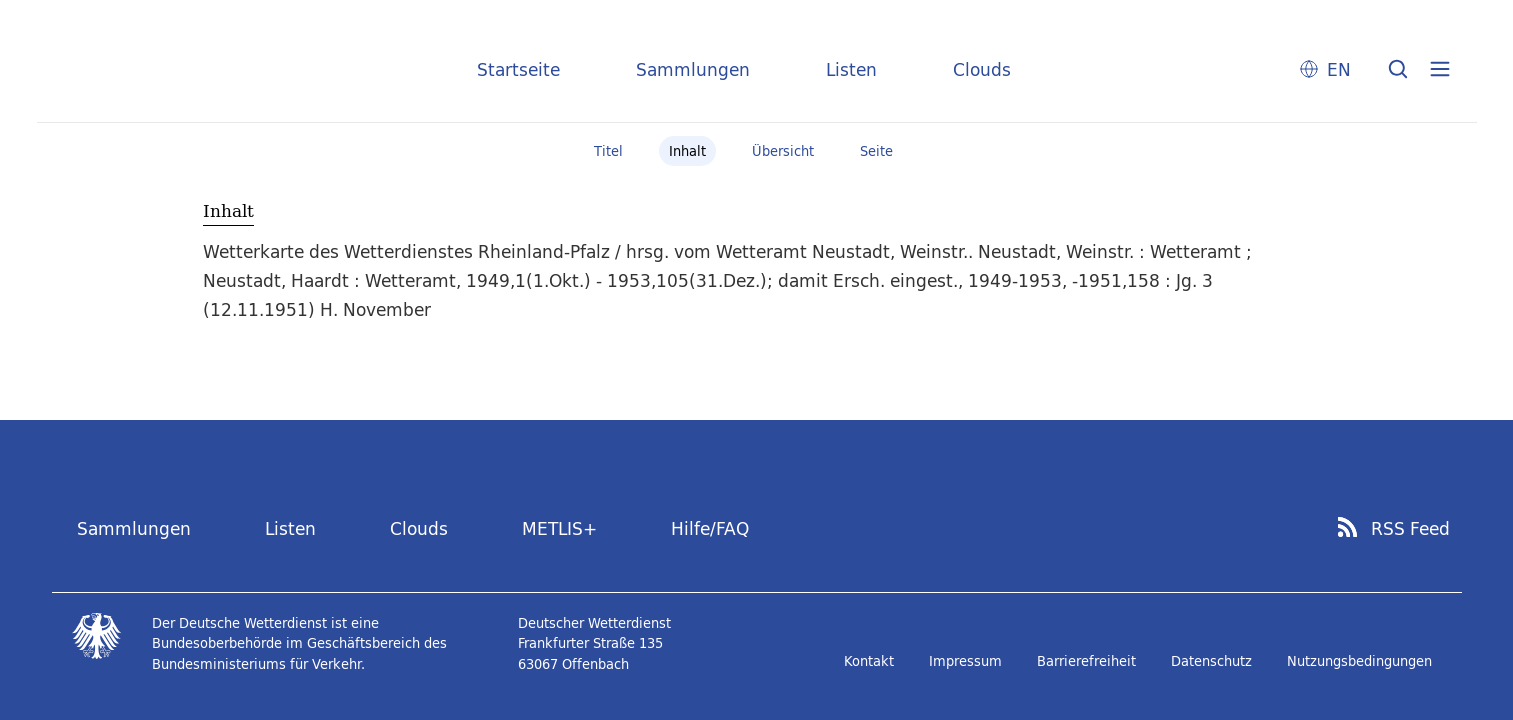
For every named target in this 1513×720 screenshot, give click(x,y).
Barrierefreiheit (1086, 661)
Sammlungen (693, 69)
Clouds (982, 69)
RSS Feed (1410, 529)
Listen (851, 69)
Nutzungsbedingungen (1359, 661)
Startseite (518, 69)
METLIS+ (559, 528)
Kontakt (869, 661)
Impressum (965, 661)
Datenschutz (1211, 661)
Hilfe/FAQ (710, 528)
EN (1339, 69)
